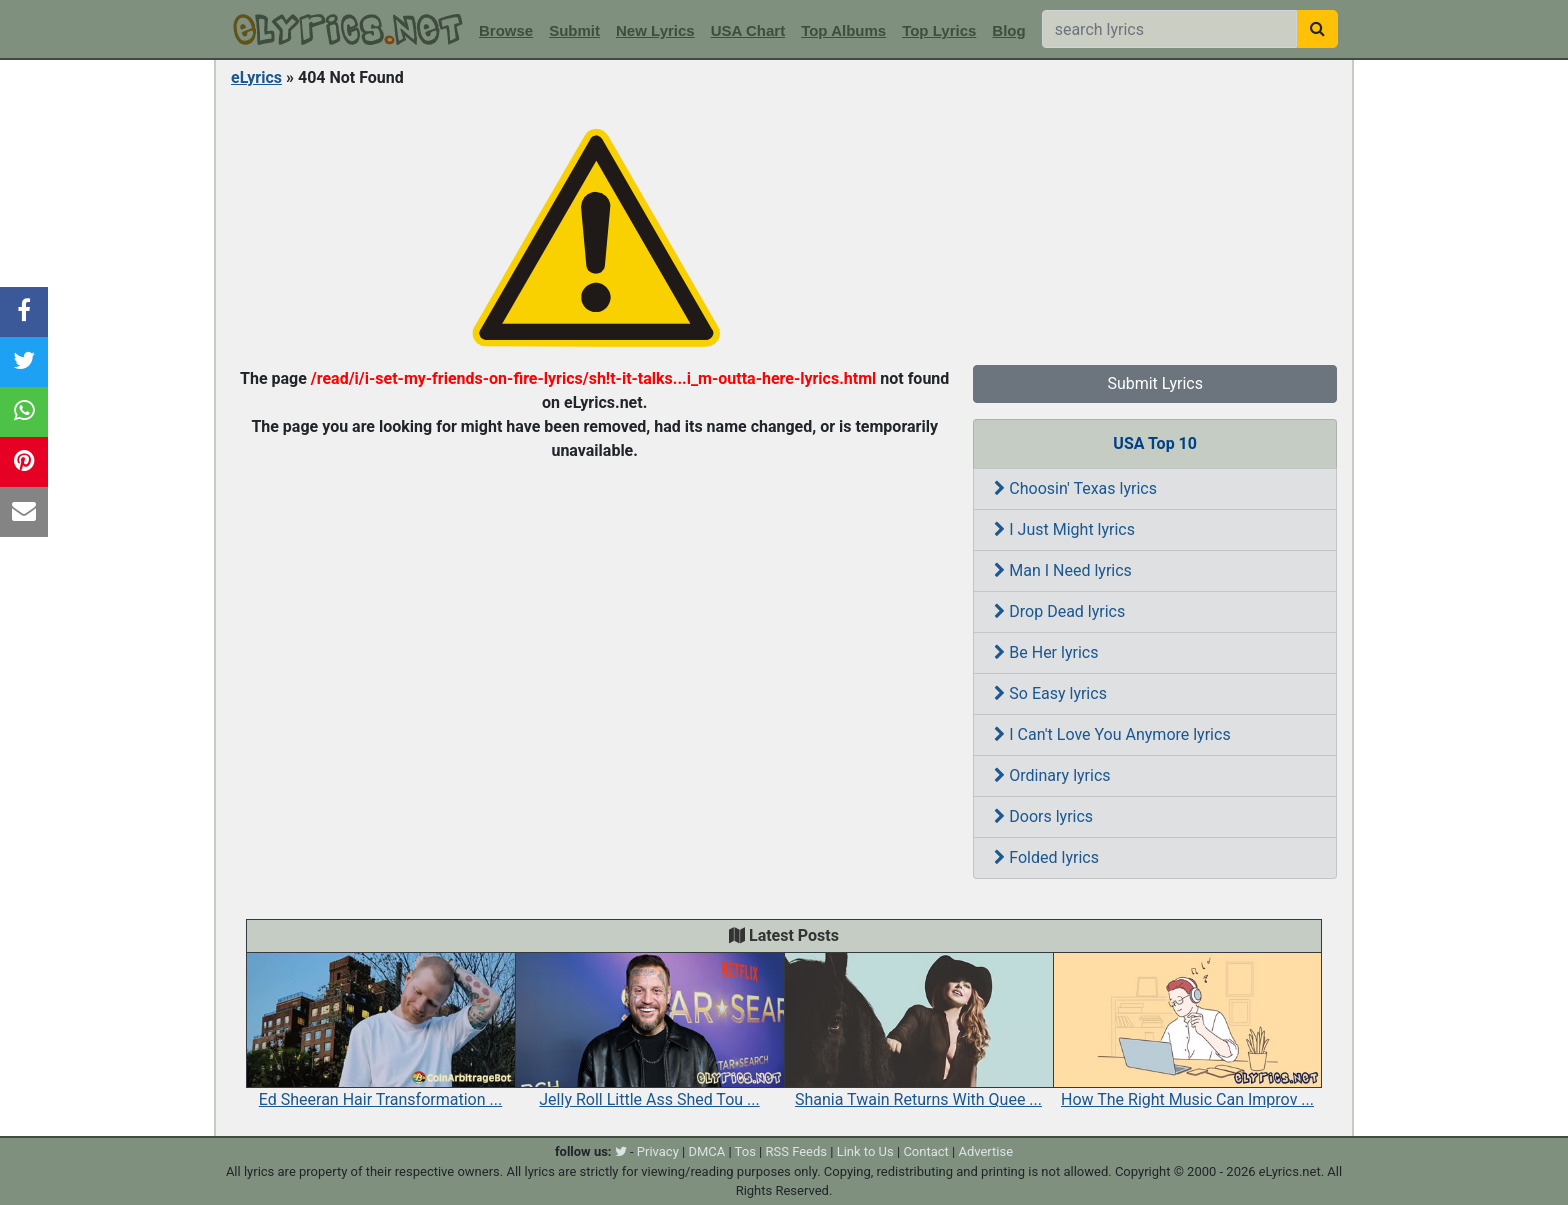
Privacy (658, 1151)
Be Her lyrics (1046, 652)
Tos (745, 1151)
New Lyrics (655, 30)
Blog (1008, 30)
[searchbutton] (1317, 29)
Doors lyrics (1043, 816)
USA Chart (748, 30)
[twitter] (621, 1151)
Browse (506, 30)
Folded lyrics (1046, 857)
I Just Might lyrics (1064, 529)
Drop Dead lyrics (1059, 611)
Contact (925, 1151)
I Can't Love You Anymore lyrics (1112, 734)
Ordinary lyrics (1052, 775)
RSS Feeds (797, 1151)
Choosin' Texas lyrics (1075, 488)
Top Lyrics (939, 30)
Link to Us (865, 1151)
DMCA (706, 1151)
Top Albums (843, 30)
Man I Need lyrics (1063, 570)
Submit (574, 30)
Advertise (985, 1151)
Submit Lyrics (1155, 383)
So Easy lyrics (1050, 693)
